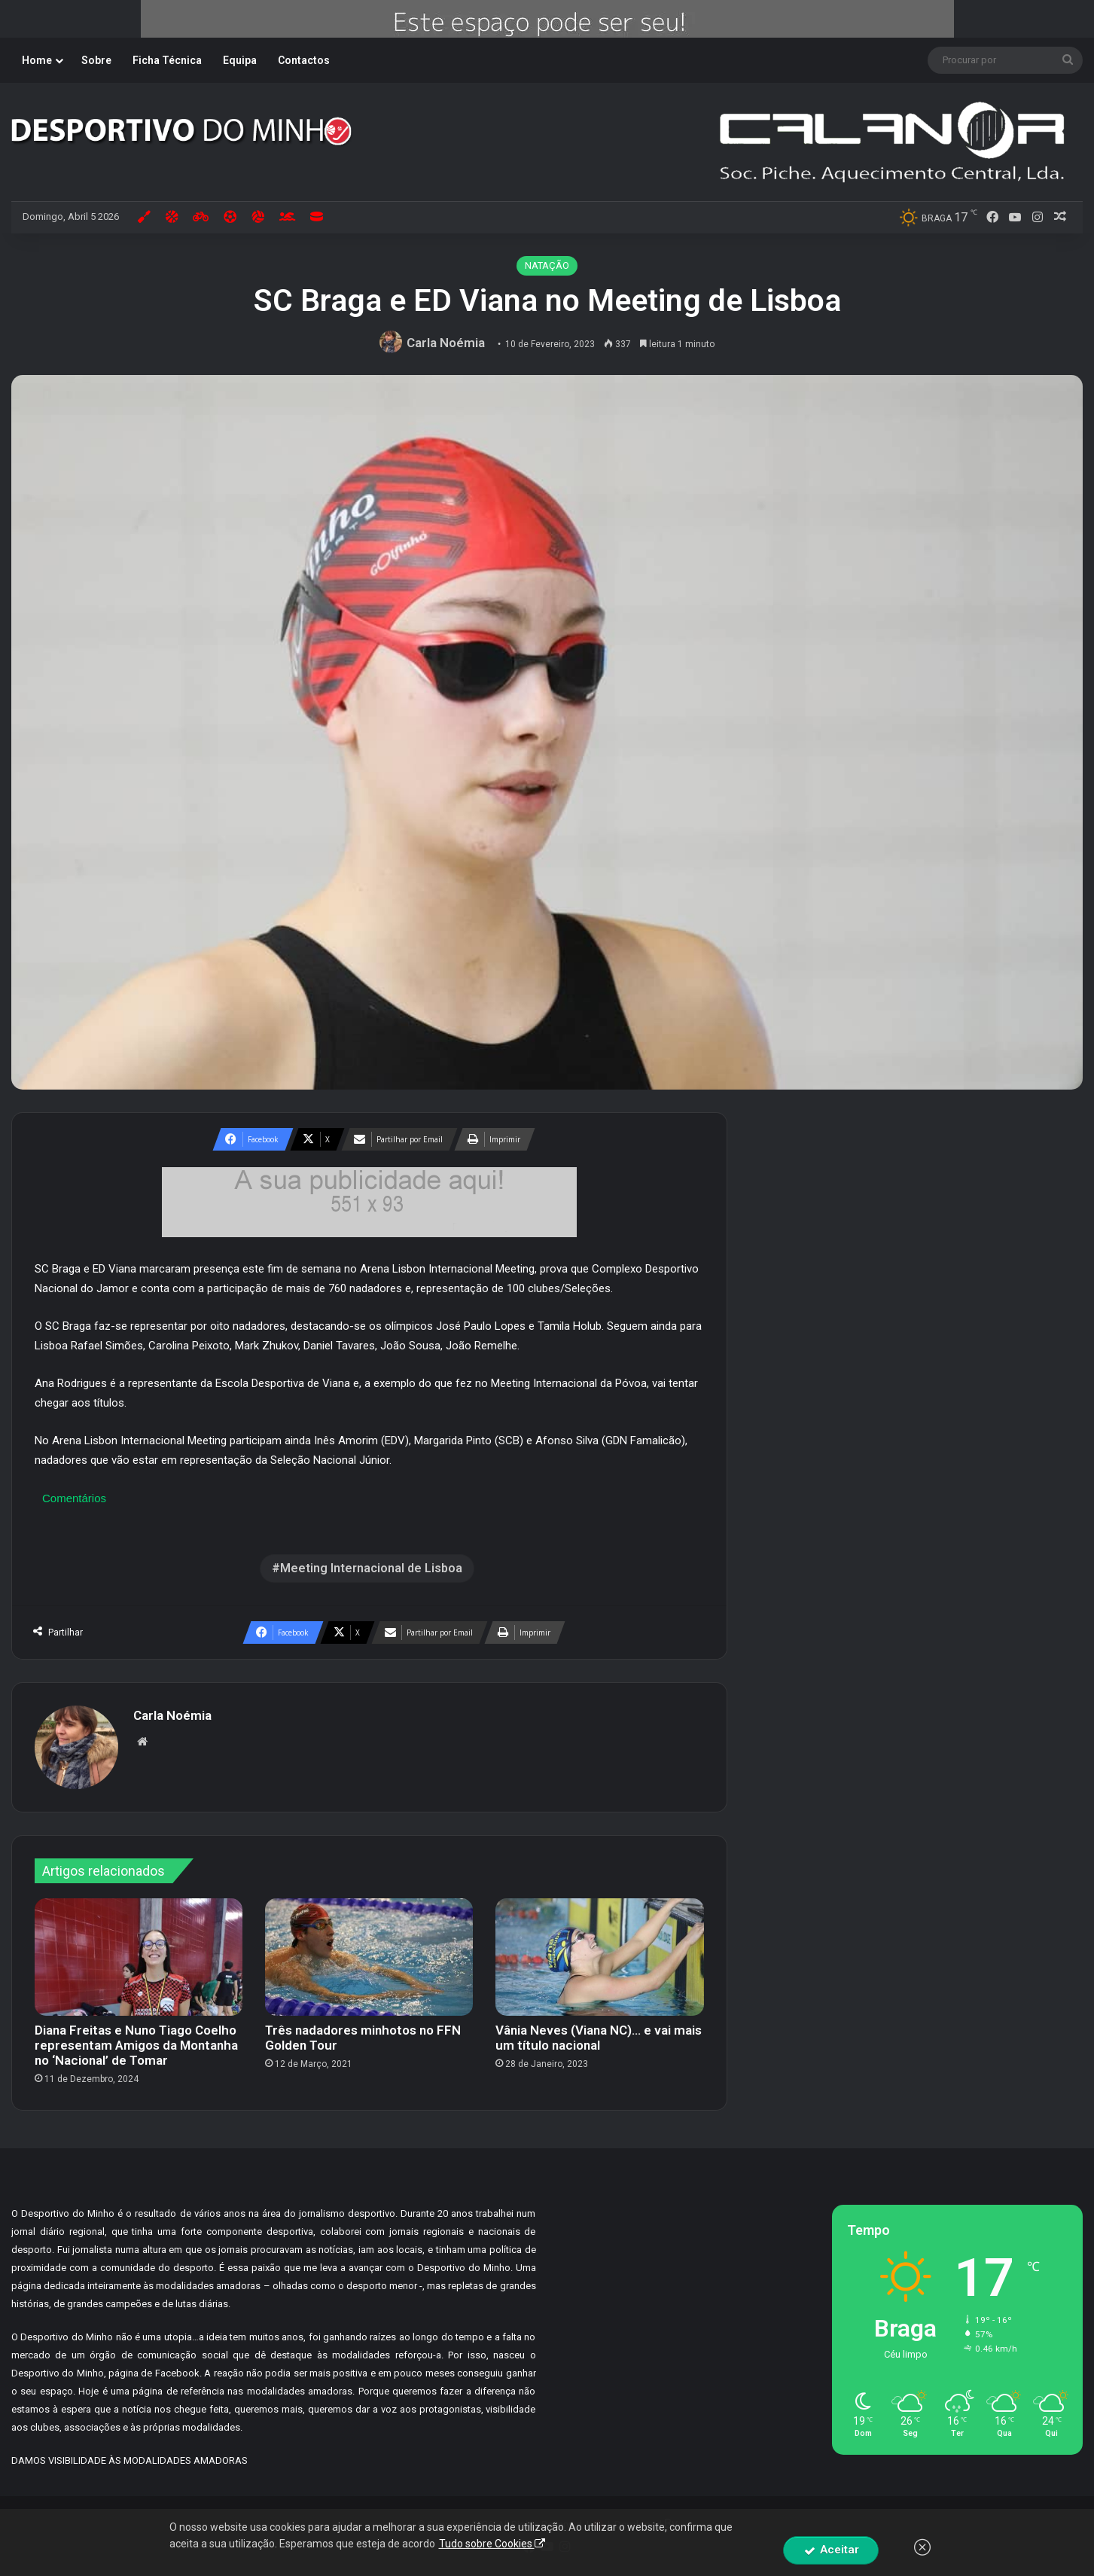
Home (37, 60)
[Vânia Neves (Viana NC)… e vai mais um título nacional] (599, 1957)
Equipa (240, 60)
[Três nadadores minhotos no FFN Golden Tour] (369, 1957)
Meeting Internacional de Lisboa (371, 1568)
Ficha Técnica (167, 60)
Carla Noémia (446, 342)
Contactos (304, 60)
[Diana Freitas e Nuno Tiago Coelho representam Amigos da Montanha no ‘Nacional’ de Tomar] (138, 1957)
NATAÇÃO (547, 265)
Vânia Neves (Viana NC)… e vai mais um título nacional (598, 2038)
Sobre (96, 60)
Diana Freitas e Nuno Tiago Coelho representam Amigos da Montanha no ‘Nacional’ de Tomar (136, 2045)
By (671, 2523)
